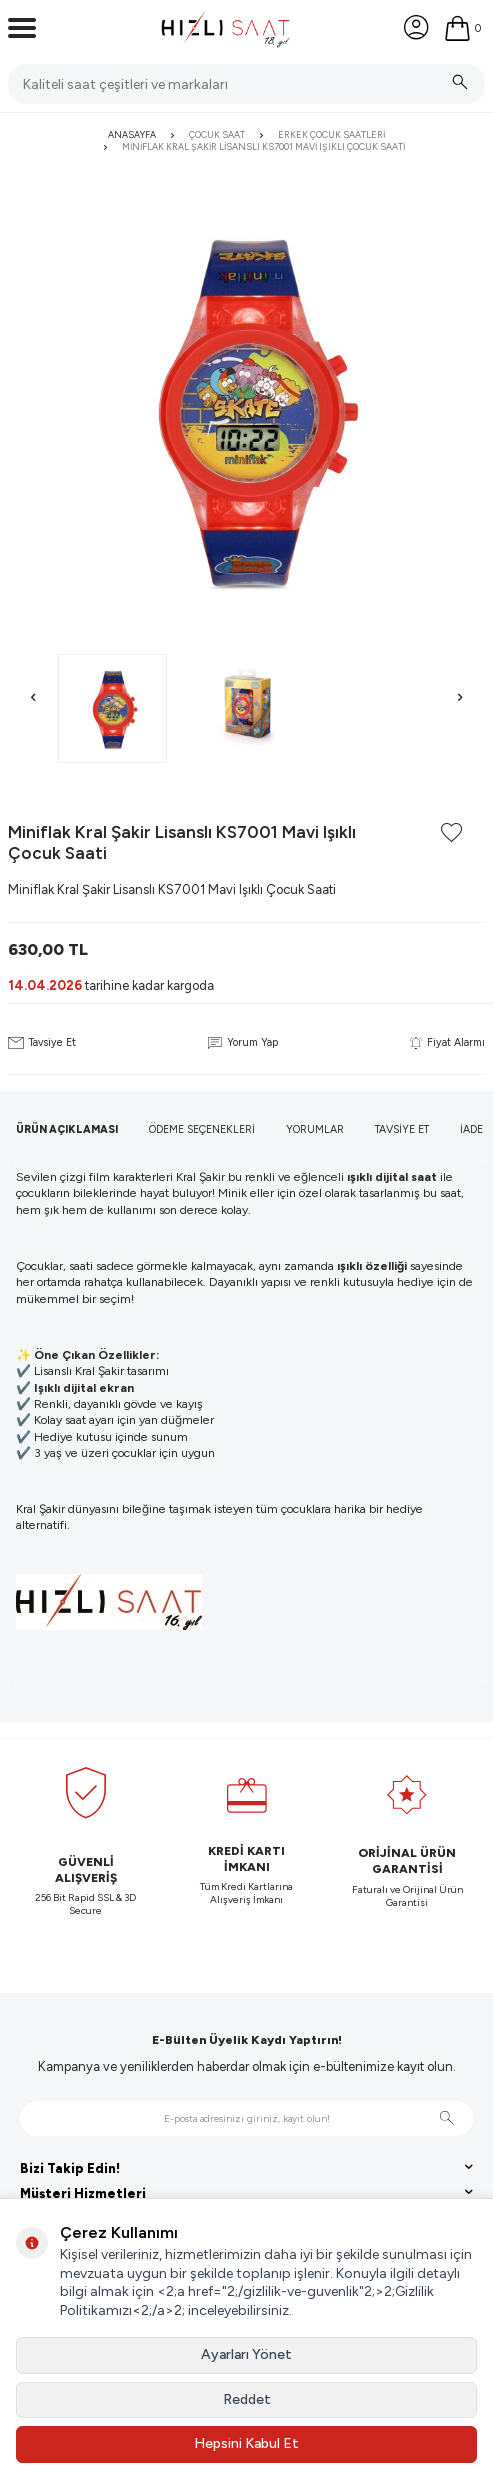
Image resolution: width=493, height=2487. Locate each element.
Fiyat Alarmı (447, 1042)
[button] (33, 698)
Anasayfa (132, 134)
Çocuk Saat (217, 134)
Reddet (247, 2399)
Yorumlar (315, 1129)
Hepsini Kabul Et (246, 2443)
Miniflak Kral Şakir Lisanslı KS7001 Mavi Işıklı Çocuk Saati (263, 146)
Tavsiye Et (42, 1042)
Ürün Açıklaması (67, 1129)
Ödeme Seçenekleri (202, 1129)
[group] (246, 407)
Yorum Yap (242, 1042)
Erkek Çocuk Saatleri (331, 134)
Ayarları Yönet (246, 2354)
